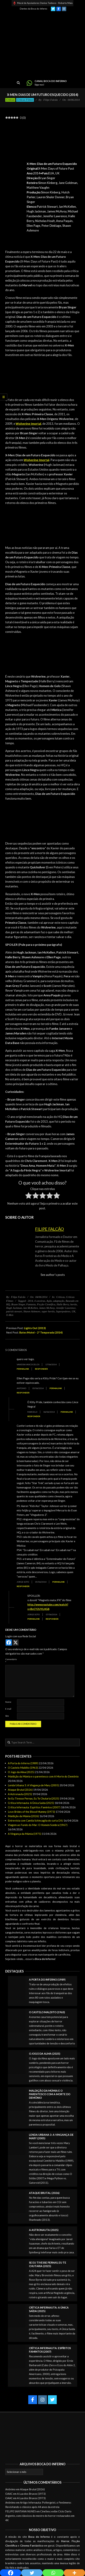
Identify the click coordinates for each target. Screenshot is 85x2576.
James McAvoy (47, 1308)
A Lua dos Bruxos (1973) (31, 2493)
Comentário (11, 1660)
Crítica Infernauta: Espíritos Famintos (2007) (34, 1807)
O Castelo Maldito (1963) (23, 1767)
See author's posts (53, 1275)
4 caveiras (39, 1300)
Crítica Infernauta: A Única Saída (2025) (31, 1802)
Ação (49, 1300)
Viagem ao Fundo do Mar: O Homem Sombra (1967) (37, 1824)
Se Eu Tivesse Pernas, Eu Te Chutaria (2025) (33, 1798)
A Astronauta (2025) (20, 1794)
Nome (8, 1702)
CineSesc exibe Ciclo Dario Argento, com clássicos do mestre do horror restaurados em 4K (39, 2516)
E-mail (8, 1708)
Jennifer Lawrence (66, 1308)
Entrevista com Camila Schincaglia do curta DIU (35, 1820)
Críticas (10, 99)
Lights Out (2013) (35, 1328)
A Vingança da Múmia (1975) (24, 1833)
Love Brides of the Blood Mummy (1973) (31, 1811)
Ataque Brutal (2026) (20, 1789)
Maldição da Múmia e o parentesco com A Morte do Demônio (43, 1776)
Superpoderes (63, 1311)
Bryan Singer (18, 1304)
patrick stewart (14, 1311)
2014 (30, 1300)
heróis (73, 1304)
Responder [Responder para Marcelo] (33, 1416)
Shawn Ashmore (31, 1311)
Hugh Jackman (14, 1308)
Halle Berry (63, 1304)
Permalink (23, 1369)
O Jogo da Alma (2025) (21, 1772)
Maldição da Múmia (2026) (23, 1816)
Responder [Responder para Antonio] (23, 1392)
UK (73, 1311)
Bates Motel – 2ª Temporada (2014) (41, 1332)
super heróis (48, 1311)
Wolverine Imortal (36, 460)
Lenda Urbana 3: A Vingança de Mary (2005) (33, 1785)
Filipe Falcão (49, 1228)
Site (7, 1716)
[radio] (28, 1196)
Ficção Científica (46, 1304)
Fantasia (31, 1304)
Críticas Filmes (25, 99)
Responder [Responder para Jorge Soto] (23, 1586)
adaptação (58, 1300)
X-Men (9, 1315)
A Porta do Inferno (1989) (23, 1763)
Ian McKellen (30, 1308)
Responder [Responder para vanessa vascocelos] (41, 1369)
